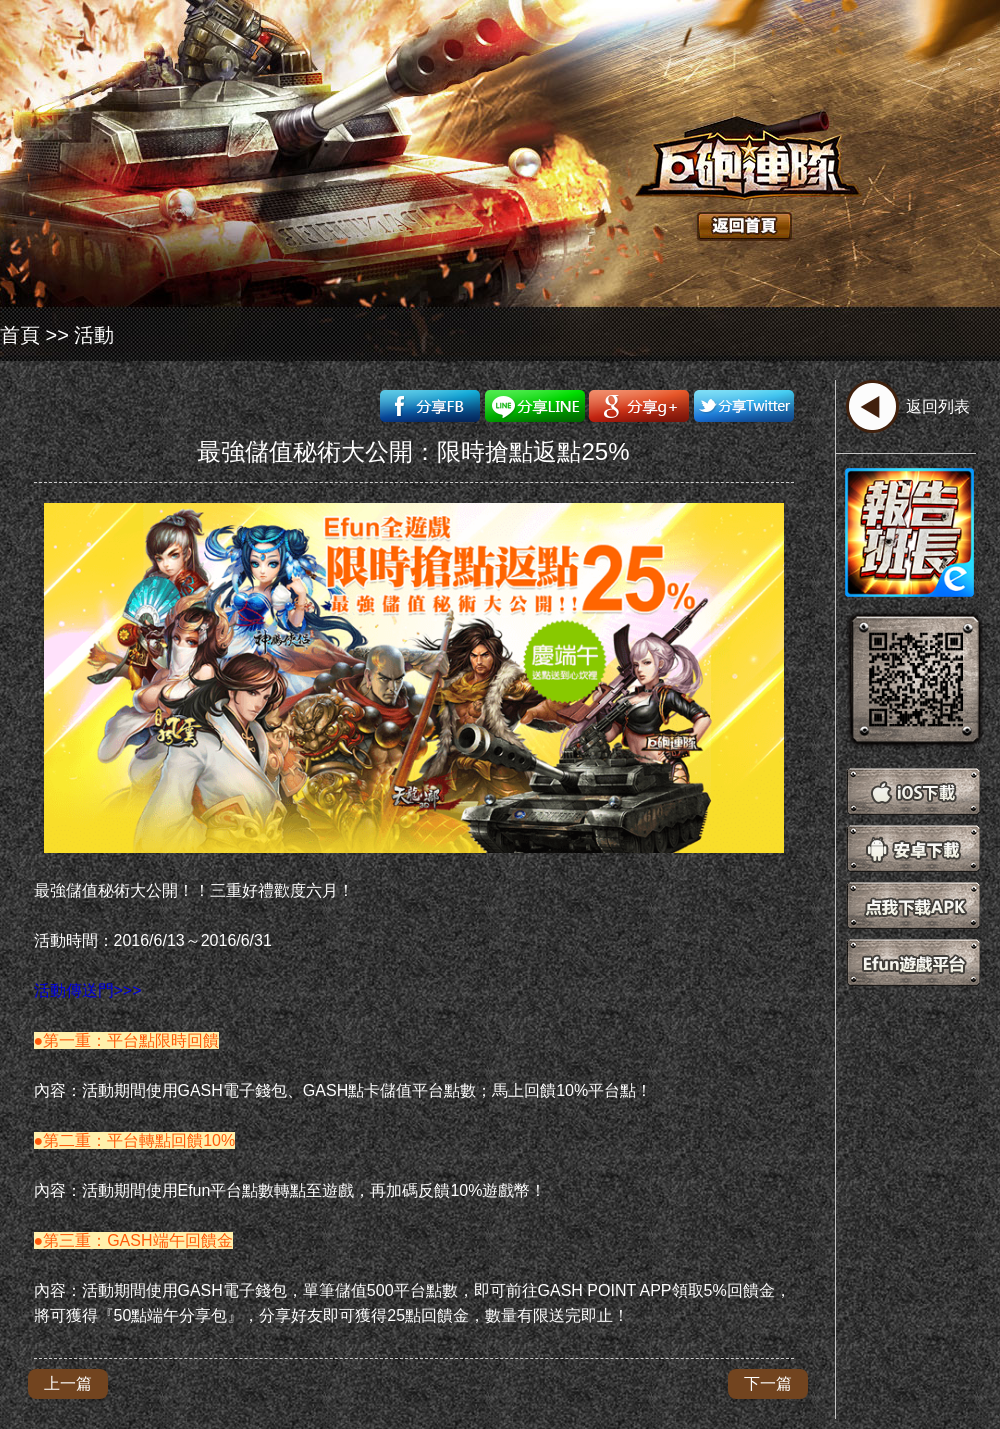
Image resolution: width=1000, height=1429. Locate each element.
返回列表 (938, 406)
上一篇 (68, 1383)
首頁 (20, 335)
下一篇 (768, 1383)
